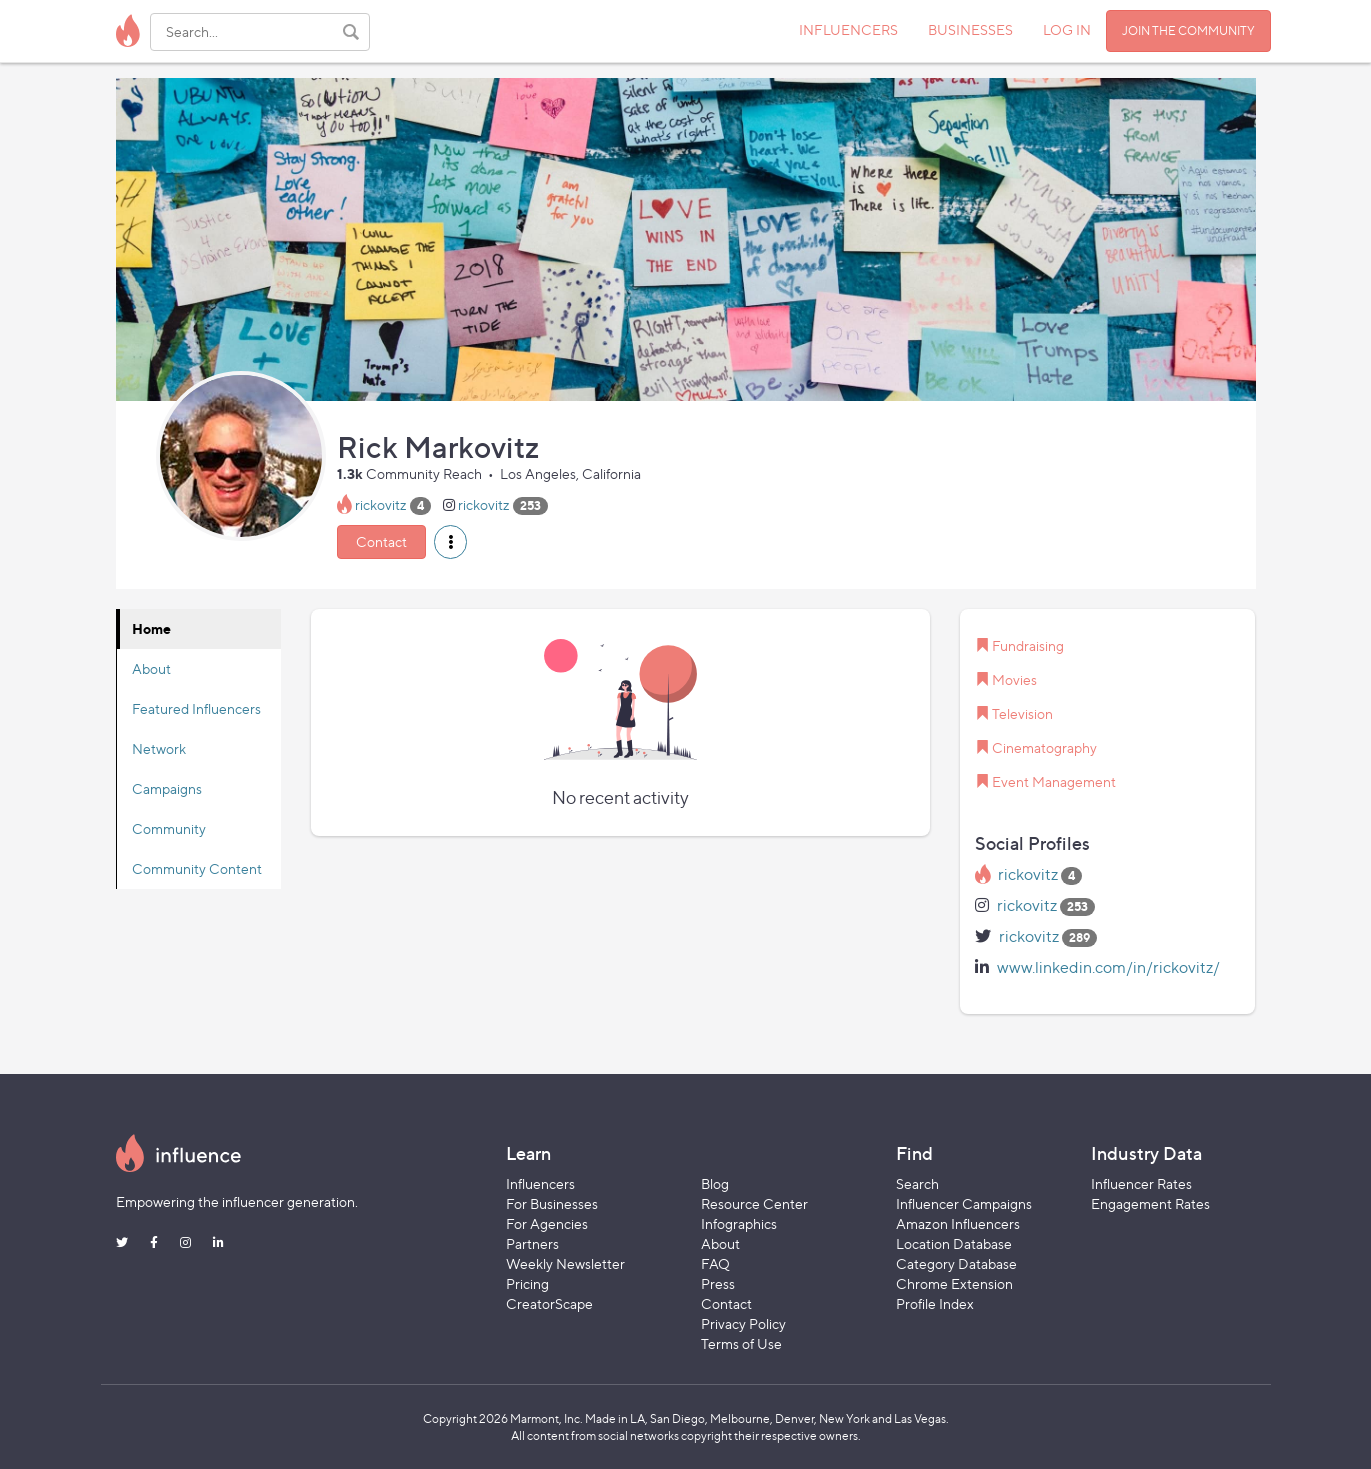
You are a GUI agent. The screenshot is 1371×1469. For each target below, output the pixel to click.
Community (169, 828)
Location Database (954, 1243)
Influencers (540, 1183)
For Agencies (547, 1223)
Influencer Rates (1141, 1183)
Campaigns (167, 788)
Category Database (956, 1263)
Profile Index (935, 1303)
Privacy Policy (743, 1323)
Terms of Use (741, 1343)
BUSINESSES (970, 29)
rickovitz (381, 504)
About (151, 668)
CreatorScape (549, 1303)
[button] (450, 542)
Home (151, 628)
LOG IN (1067, 29)
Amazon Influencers (958, 1223)
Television (1022, 713)
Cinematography (1044, 747)
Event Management (1054, 781)
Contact (381, 541)
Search (917, 1183)
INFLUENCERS (848, 29)
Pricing (527, 1283)
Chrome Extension (954, 1283)
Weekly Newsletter (565, 1263)
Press (718, 1283)
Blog (715, 1183)
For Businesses (552, 1203)
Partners (532, 1243)
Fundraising (1028, 645)
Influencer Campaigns (964, 1203)
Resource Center (754, 1203)
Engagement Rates (1150, 1203)
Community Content (197, 868)
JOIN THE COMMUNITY (1188, 30)
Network (159, 748)
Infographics (739, 1223)
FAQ (715, 1263)
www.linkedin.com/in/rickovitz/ (1108, 967)
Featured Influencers (196, 708)
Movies (1014, 679)
